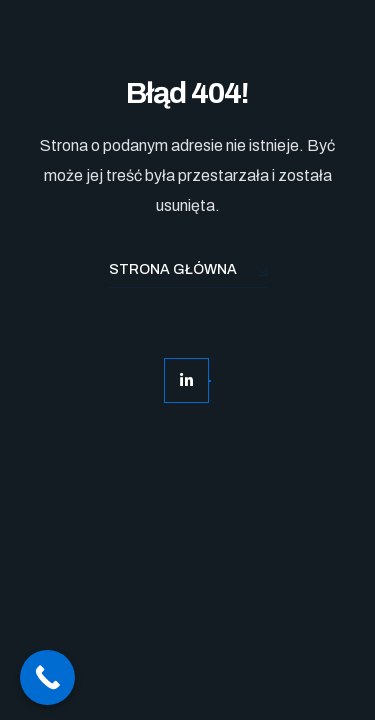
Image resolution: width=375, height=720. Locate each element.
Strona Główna (188, 271)
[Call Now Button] (47, 677)
